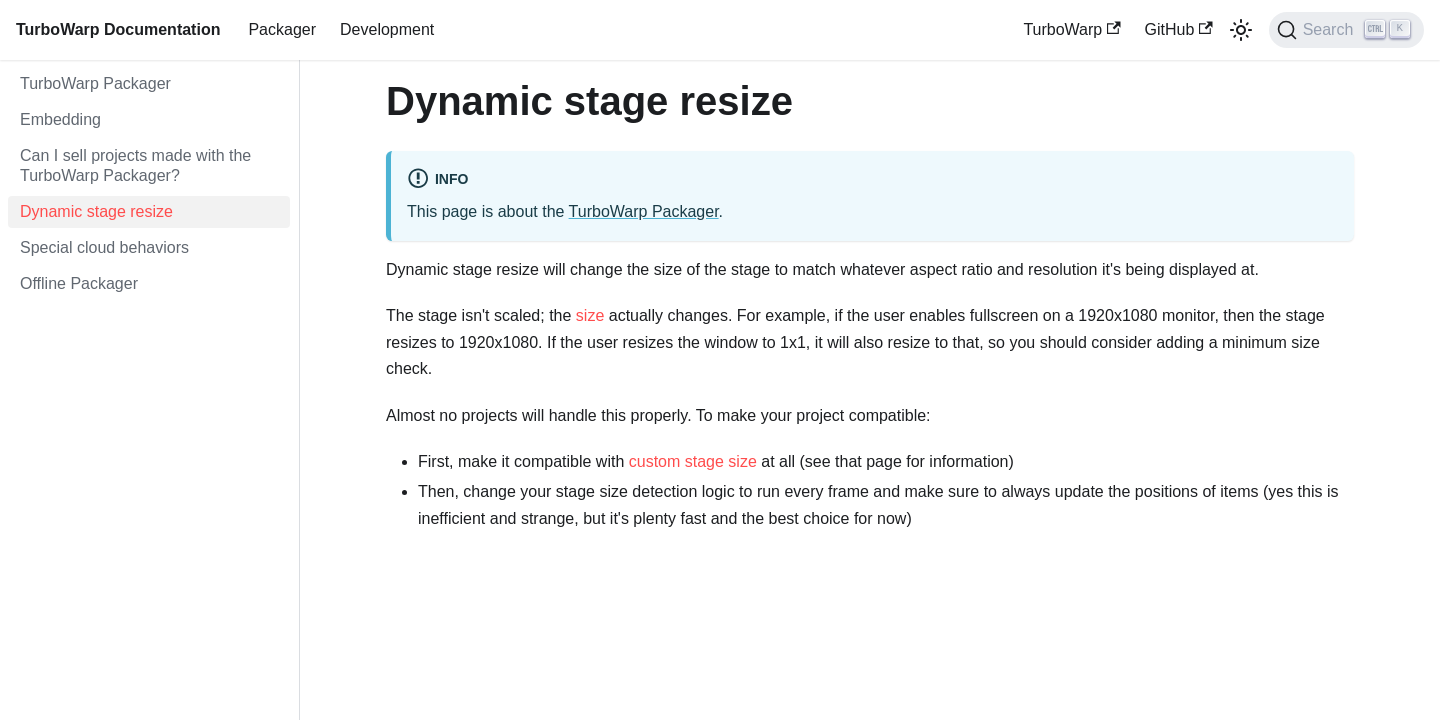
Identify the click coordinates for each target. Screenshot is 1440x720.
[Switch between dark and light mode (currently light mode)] (1241, 30)
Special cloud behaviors (104, 247)
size (590, 315)
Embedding (60, 119)
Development (387, 29)
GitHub (1179, 29)
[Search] (1346, 30)
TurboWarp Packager (95, 83)
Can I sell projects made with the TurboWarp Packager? (135, 165)
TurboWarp (1071, 29)
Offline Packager (79, 283)
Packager (282, 29)
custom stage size (693, 461)
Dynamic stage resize (96, 211)
